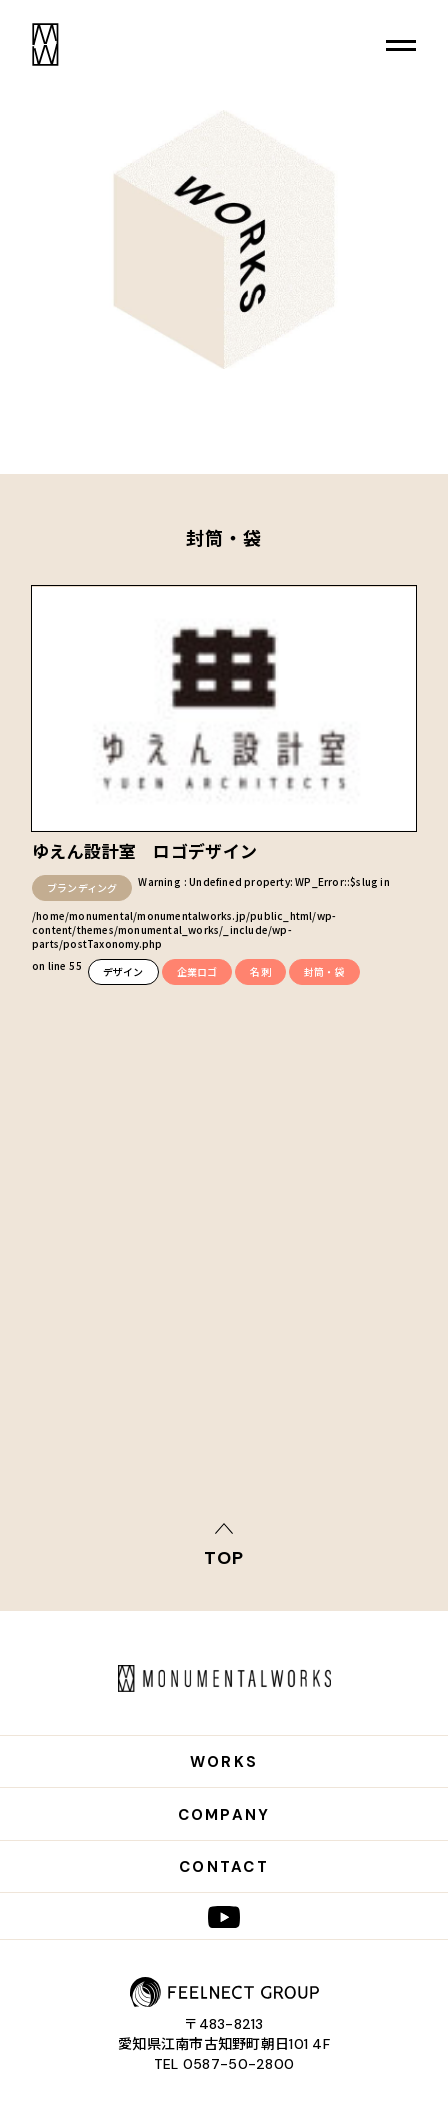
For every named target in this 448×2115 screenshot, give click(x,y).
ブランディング (82, 887)
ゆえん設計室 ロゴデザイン (144, 850)
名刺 (260, 971)
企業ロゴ (197, 971)
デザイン (123, 971)
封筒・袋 (324, 971)
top (224, 1556)
